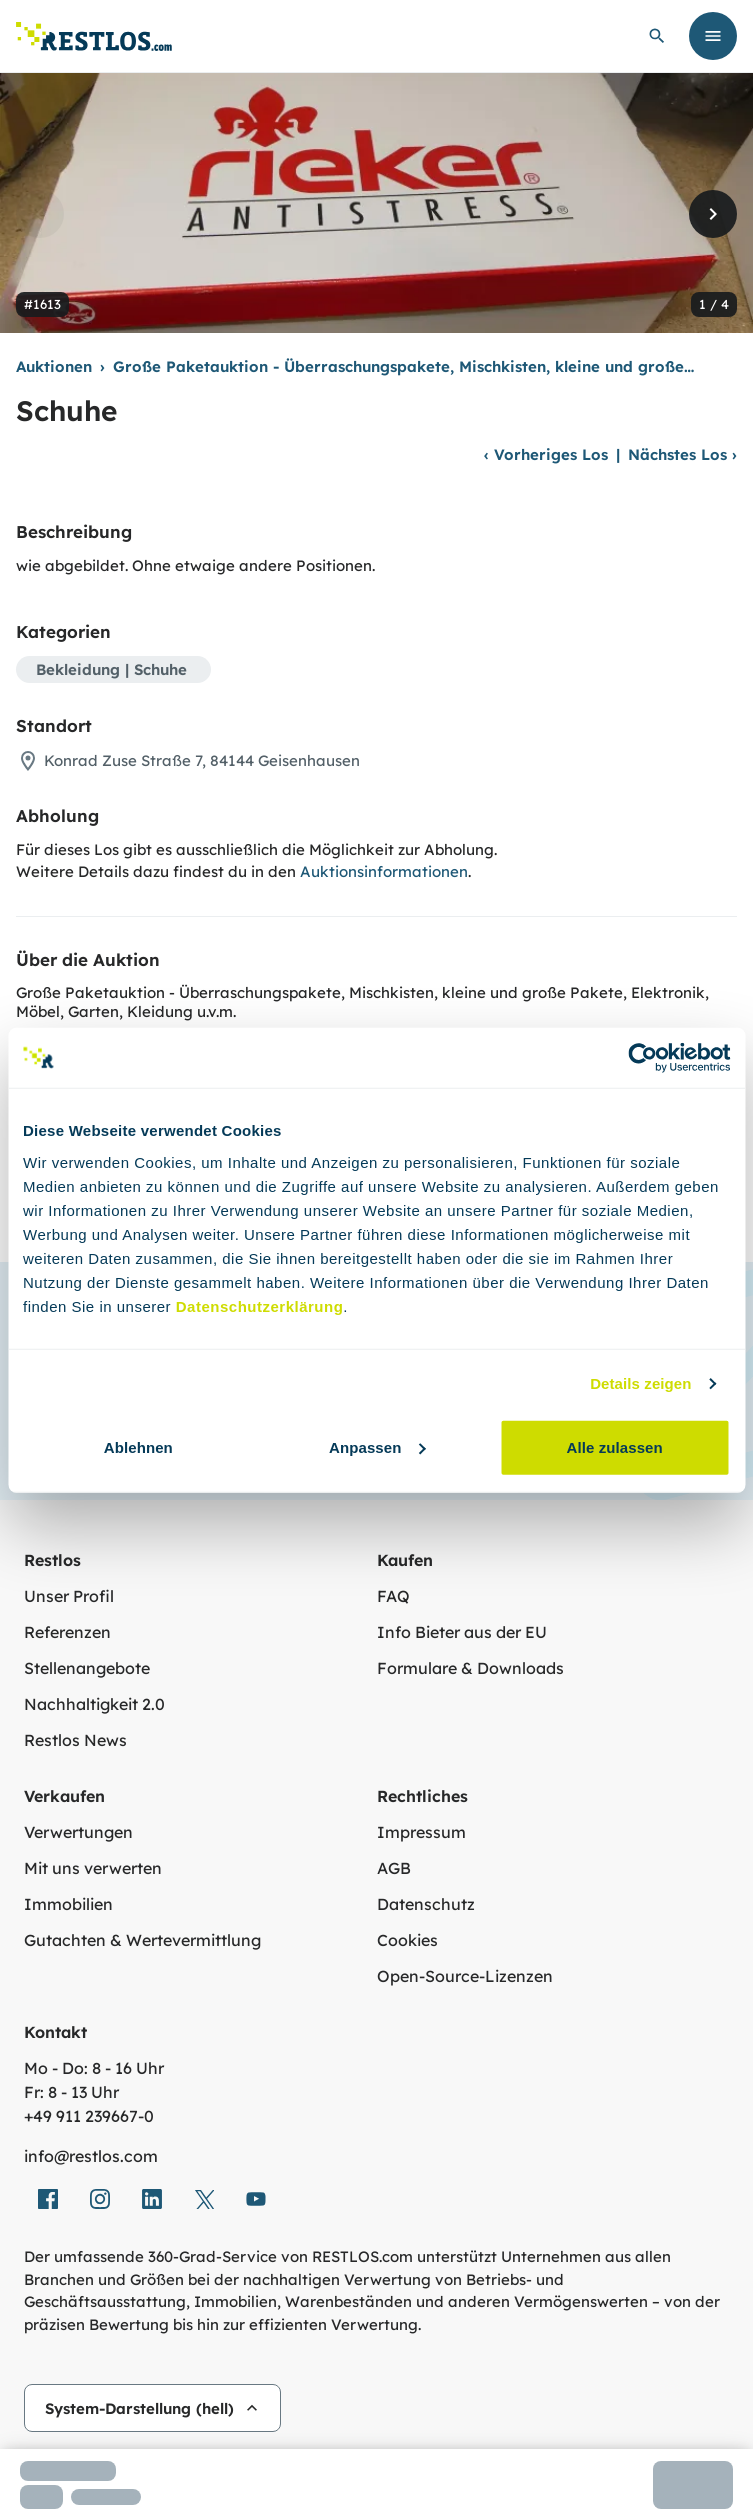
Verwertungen (78, 1832)
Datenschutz (426, 1904)
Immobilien (68, 1904)
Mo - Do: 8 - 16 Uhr (94, 2068)
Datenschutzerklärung (260, 1305)
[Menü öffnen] (713, 36)
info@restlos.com (91, 2156)
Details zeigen (640, 1383)
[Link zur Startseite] (94, 36)
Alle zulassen (614, 1446)
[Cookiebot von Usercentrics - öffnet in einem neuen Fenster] (642, 1058)
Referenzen (67, 1632)
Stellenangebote (87, 1668)
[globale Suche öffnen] (657, 36)
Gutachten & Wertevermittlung (142, 1940)
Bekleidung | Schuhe (111, 669)
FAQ (393, 1596)
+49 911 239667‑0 (89, 2116)
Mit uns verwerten (93, 1868)
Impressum (421, 1832)
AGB (394, 1868)
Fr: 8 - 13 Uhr (71, 2092)
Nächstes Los (682, 454)
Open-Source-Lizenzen (465, 1976)
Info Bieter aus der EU (462, 1632)
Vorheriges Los (546, 454)
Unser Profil (69, 1596)
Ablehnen (138, 1446)
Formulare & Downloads (470, 1668)
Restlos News (75, 1740)
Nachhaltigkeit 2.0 (94, 1704)
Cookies (407, 1940)
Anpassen (377, 1446)
